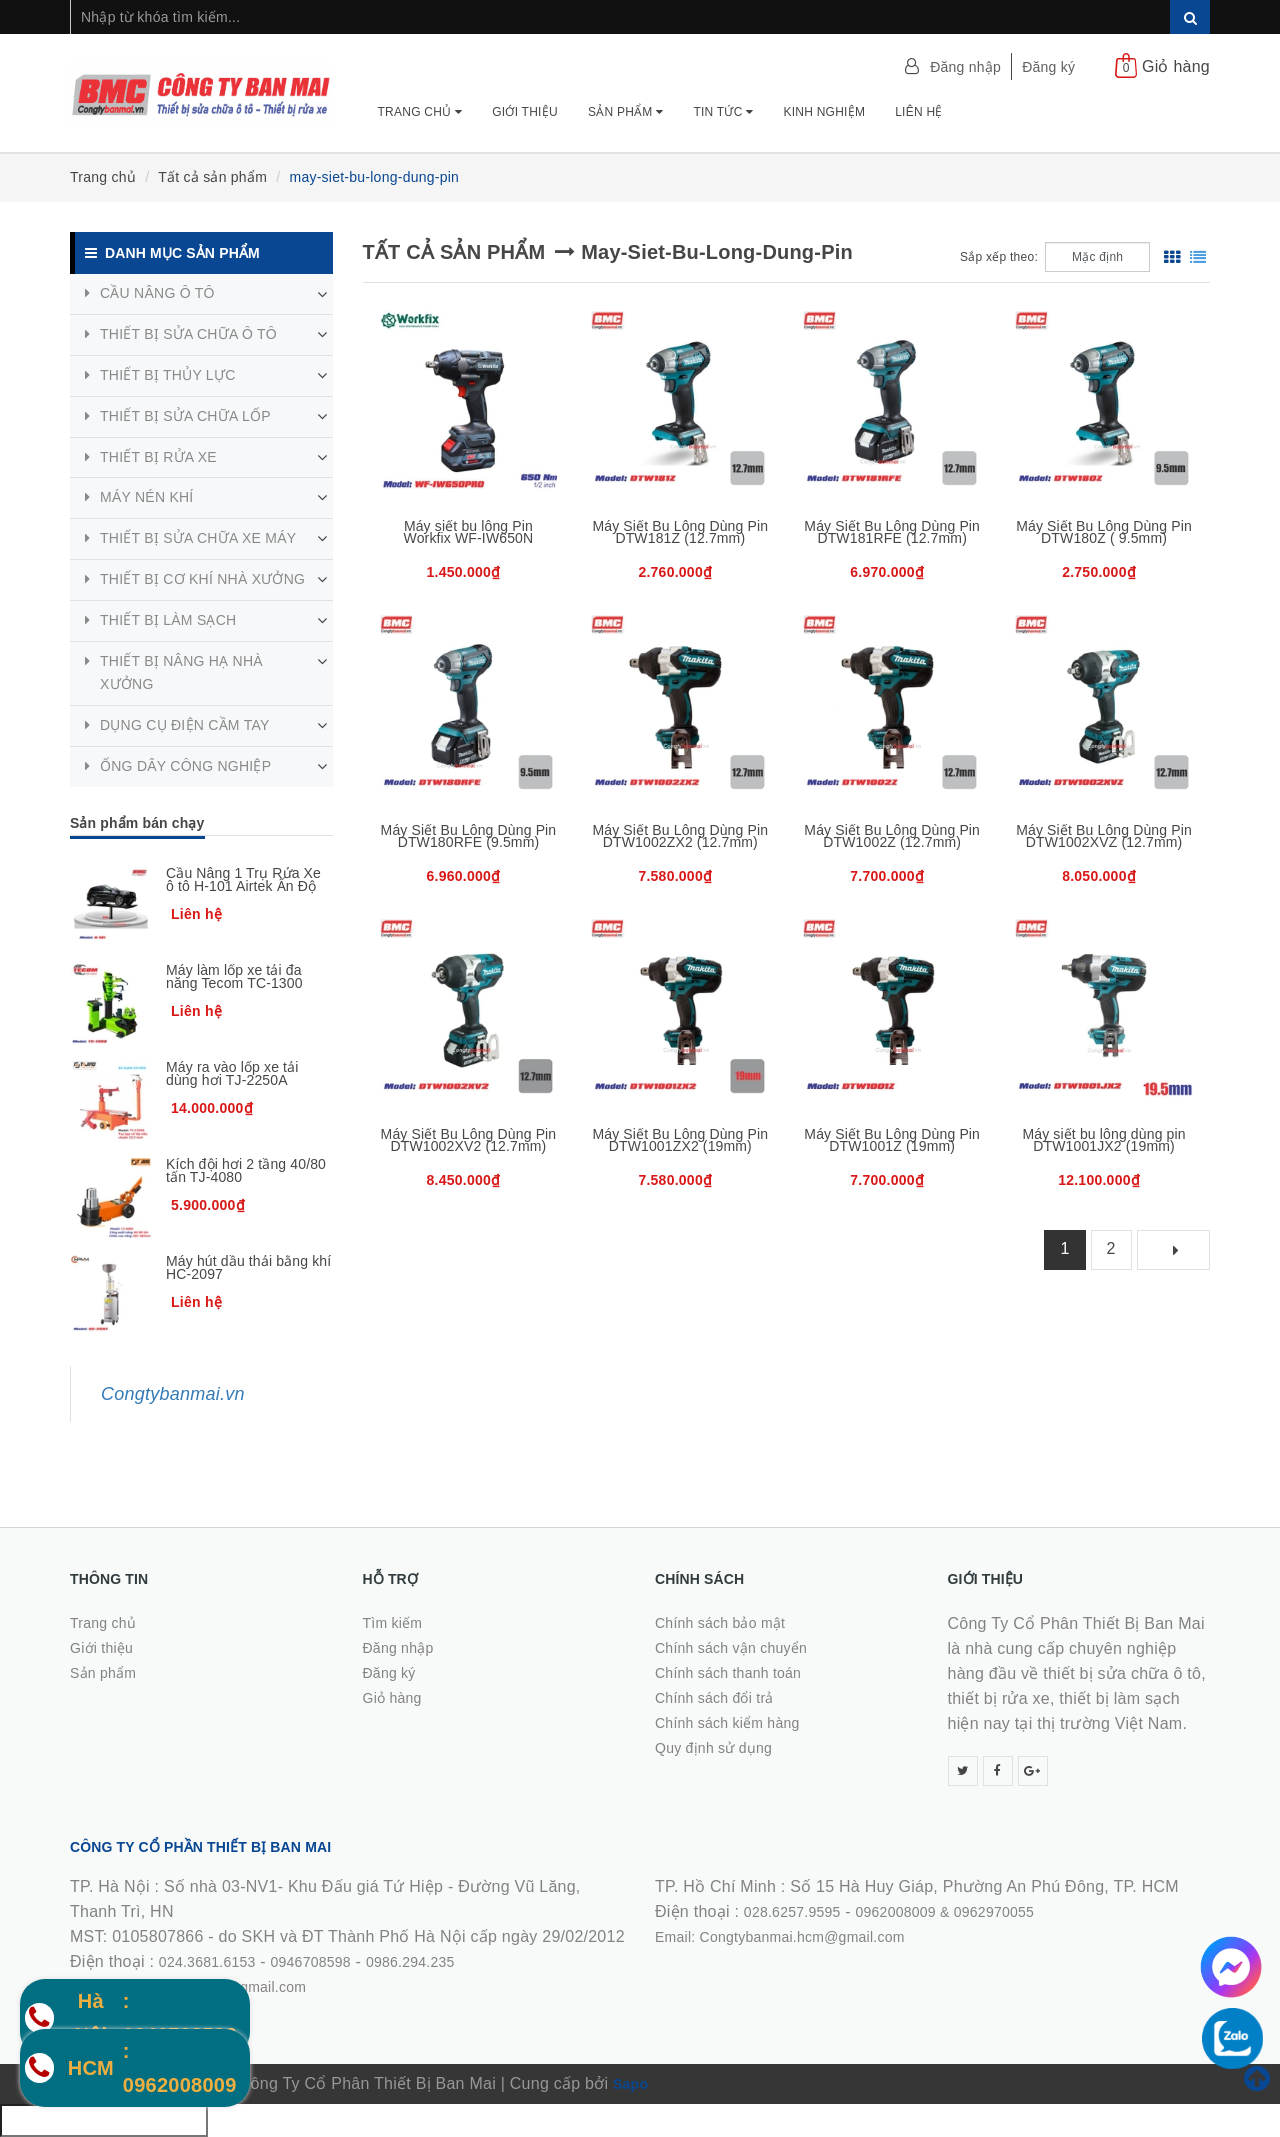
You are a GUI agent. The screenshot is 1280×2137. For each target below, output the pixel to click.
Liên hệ (918, 112)
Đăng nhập (965, 67)
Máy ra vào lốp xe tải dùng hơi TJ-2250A (232, 1073)
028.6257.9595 (792, 1912)
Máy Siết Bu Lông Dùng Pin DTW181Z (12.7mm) (680, 532)
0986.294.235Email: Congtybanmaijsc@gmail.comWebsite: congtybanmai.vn (262, 1987)
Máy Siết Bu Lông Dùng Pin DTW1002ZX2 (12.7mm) (680, 836)
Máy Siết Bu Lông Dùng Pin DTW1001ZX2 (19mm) (680, 1140)
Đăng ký (1048, 67)
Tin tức (723, 112)
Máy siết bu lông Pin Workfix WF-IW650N (469, 532)
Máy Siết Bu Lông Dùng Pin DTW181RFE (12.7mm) (892, 532)
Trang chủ (420, 112)
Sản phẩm (626, 112)
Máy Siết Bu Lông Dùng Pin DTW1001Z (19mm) (892, 1140)
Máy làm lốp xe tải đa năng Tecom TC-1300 (234, 976)
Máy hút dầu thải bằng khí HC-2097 (248, 1267)
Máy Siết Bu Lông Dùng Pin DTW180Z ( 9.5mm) (1104, 532)
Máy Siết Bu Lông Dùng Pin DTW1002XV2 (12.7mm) (469, 1140)
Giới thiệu (525, 112)
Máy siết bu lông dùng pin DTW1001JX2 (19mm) (1103, 1140)
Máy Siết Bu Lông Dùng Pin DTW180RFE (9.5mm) (469, 836)
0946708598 (311, 1962)
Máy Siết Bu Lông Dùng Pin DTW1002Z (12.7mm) (892, 836)
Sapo (630, 2084)
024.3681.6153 (207, 1962)
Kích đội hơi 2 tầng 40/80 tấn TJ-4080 (246, 1170)
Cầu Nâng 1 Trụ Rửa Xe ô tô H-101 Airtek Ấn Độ (243, 879)
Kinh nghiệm (824, 112)
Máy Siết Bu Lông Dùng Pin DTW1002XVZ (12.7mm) (1104, 836)
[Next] (1173, 1250)
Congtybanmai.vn (173, 1394)
